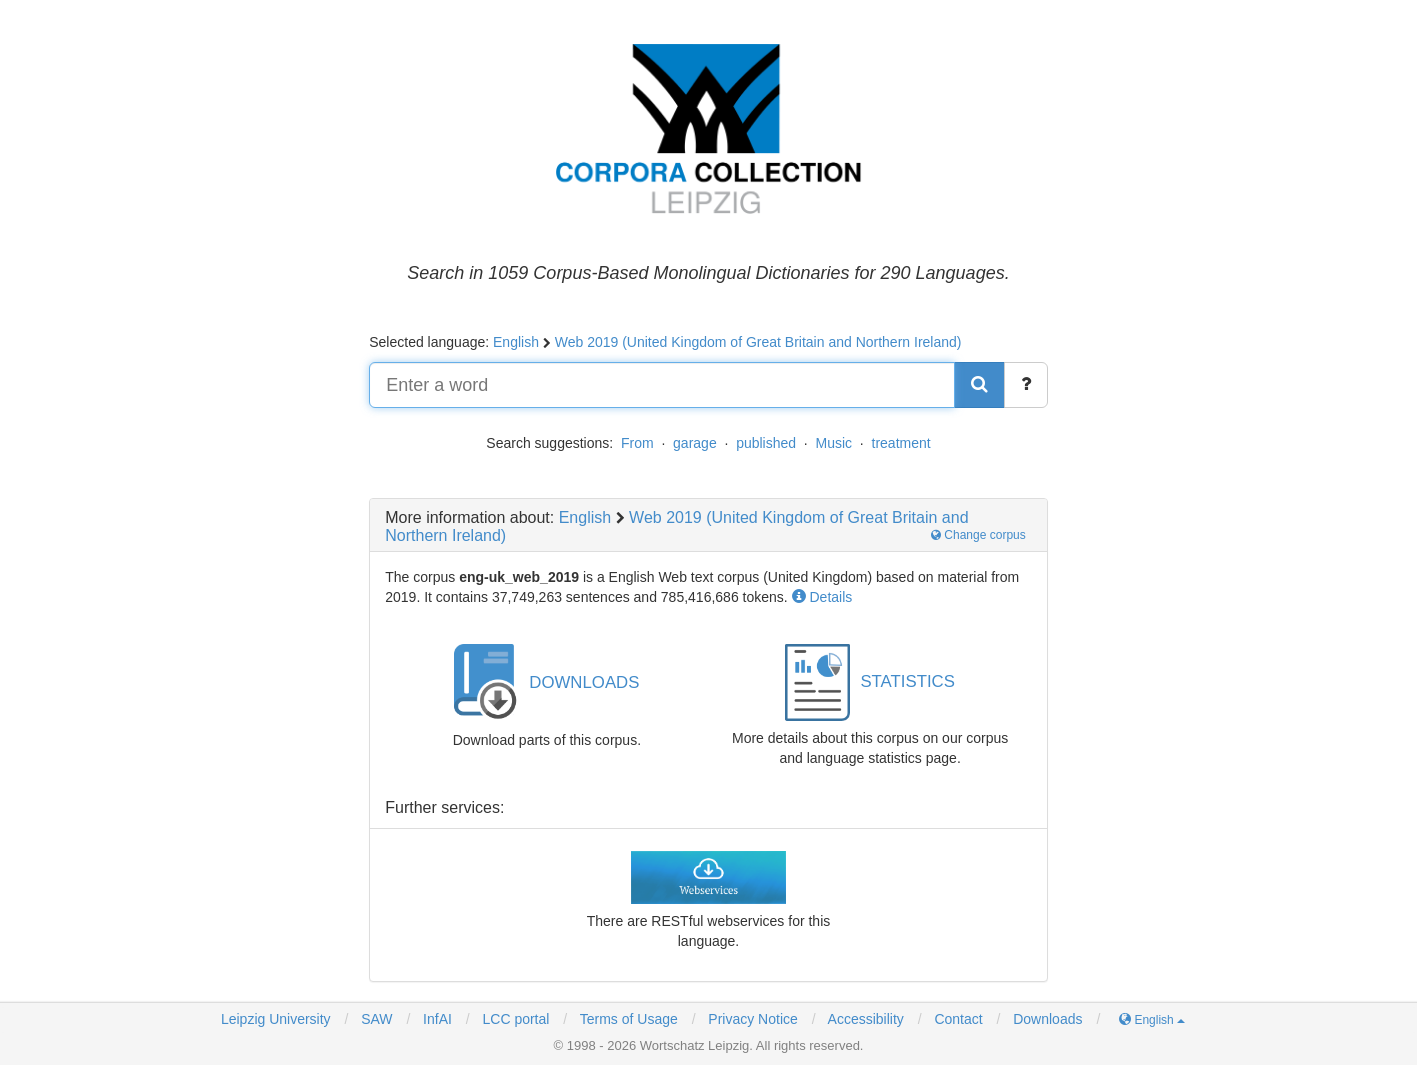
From (637, 443)
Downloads (1047, 1019)
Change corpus (978, 535)
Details (822, 597)
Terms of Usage (629, 1019)
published (766, 443)
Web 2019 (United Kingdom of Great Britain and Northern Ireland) (758, 342)
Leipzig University (276, 1019)
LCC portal (514, 1019)
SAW (374, 1019)
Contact (958, 1019)
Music (834, 443)
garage (695, 443)
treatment (901, 443)
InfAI (435, 1019)
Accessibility (866, 1019)
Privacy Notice (752, 1019)
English (516, 342)
